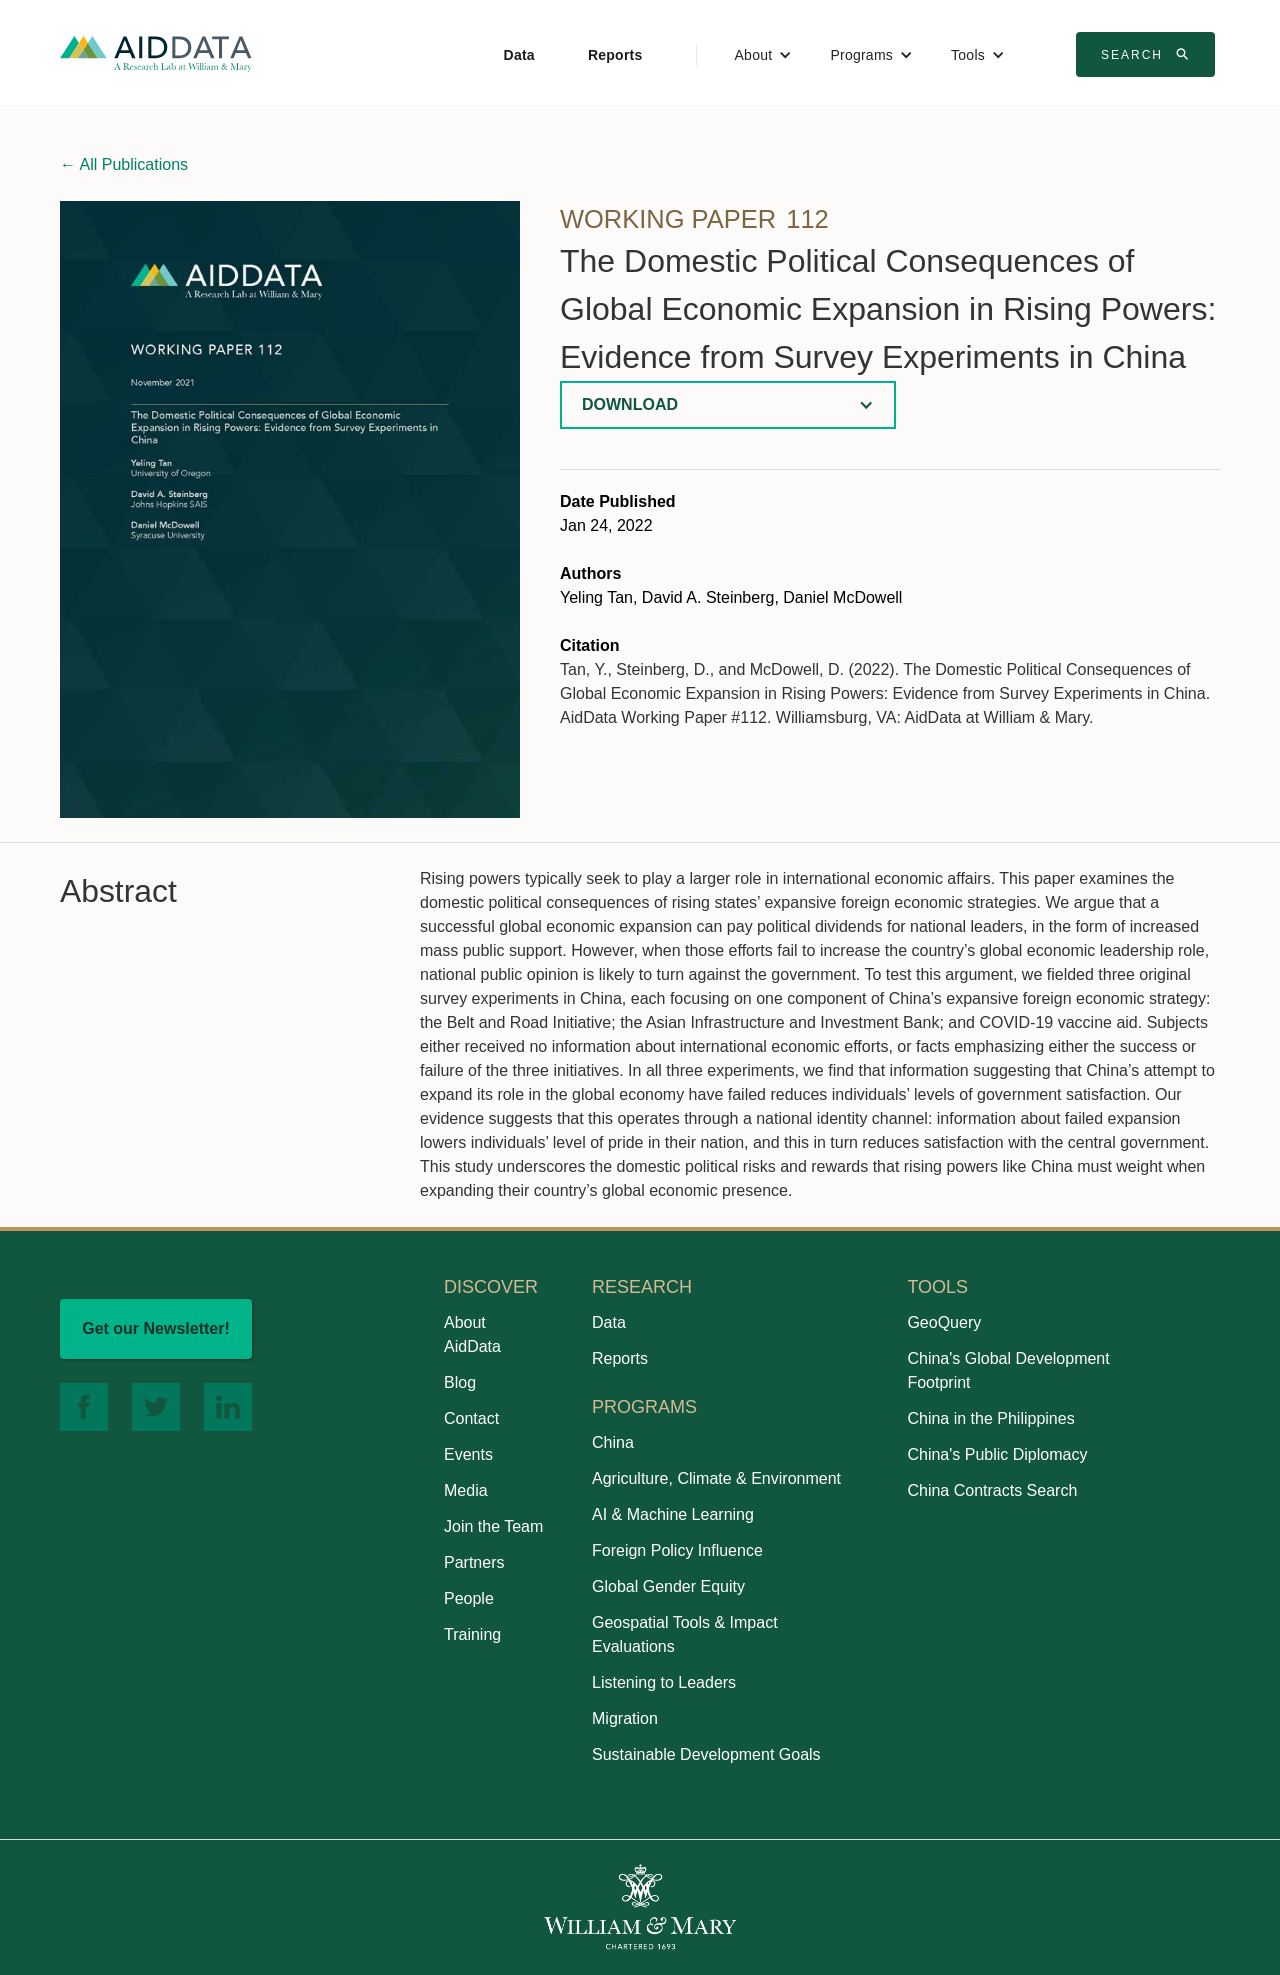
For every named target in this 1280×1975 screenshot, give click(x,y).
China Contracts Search (992, 1490)
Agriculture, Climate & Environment (716, 1478)
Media (466, 1490)
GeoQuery (944, 1322)
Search (1148, 54)
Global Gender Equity (668, 1586)
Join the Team (493, 1526)
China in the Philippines (990, 1418)
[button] (764, 55)
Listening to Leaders (664, 1682)
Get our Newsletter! (156, 1328)
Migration (625, 1718)
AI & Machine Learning (673, 1514)
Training (472, 1634)
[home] (156, 52)
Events (468, 1454)
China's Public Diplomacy (997, 1454)
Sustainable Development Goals (706, 1754)
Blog (460, 1382)
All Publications (124, 164)
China (613, 1442)
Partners (474, 1562)
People (469, 1598)
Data (519, 55)
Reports (615, 55)
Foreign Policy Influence (677, 1550)
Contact (471, 1418)
